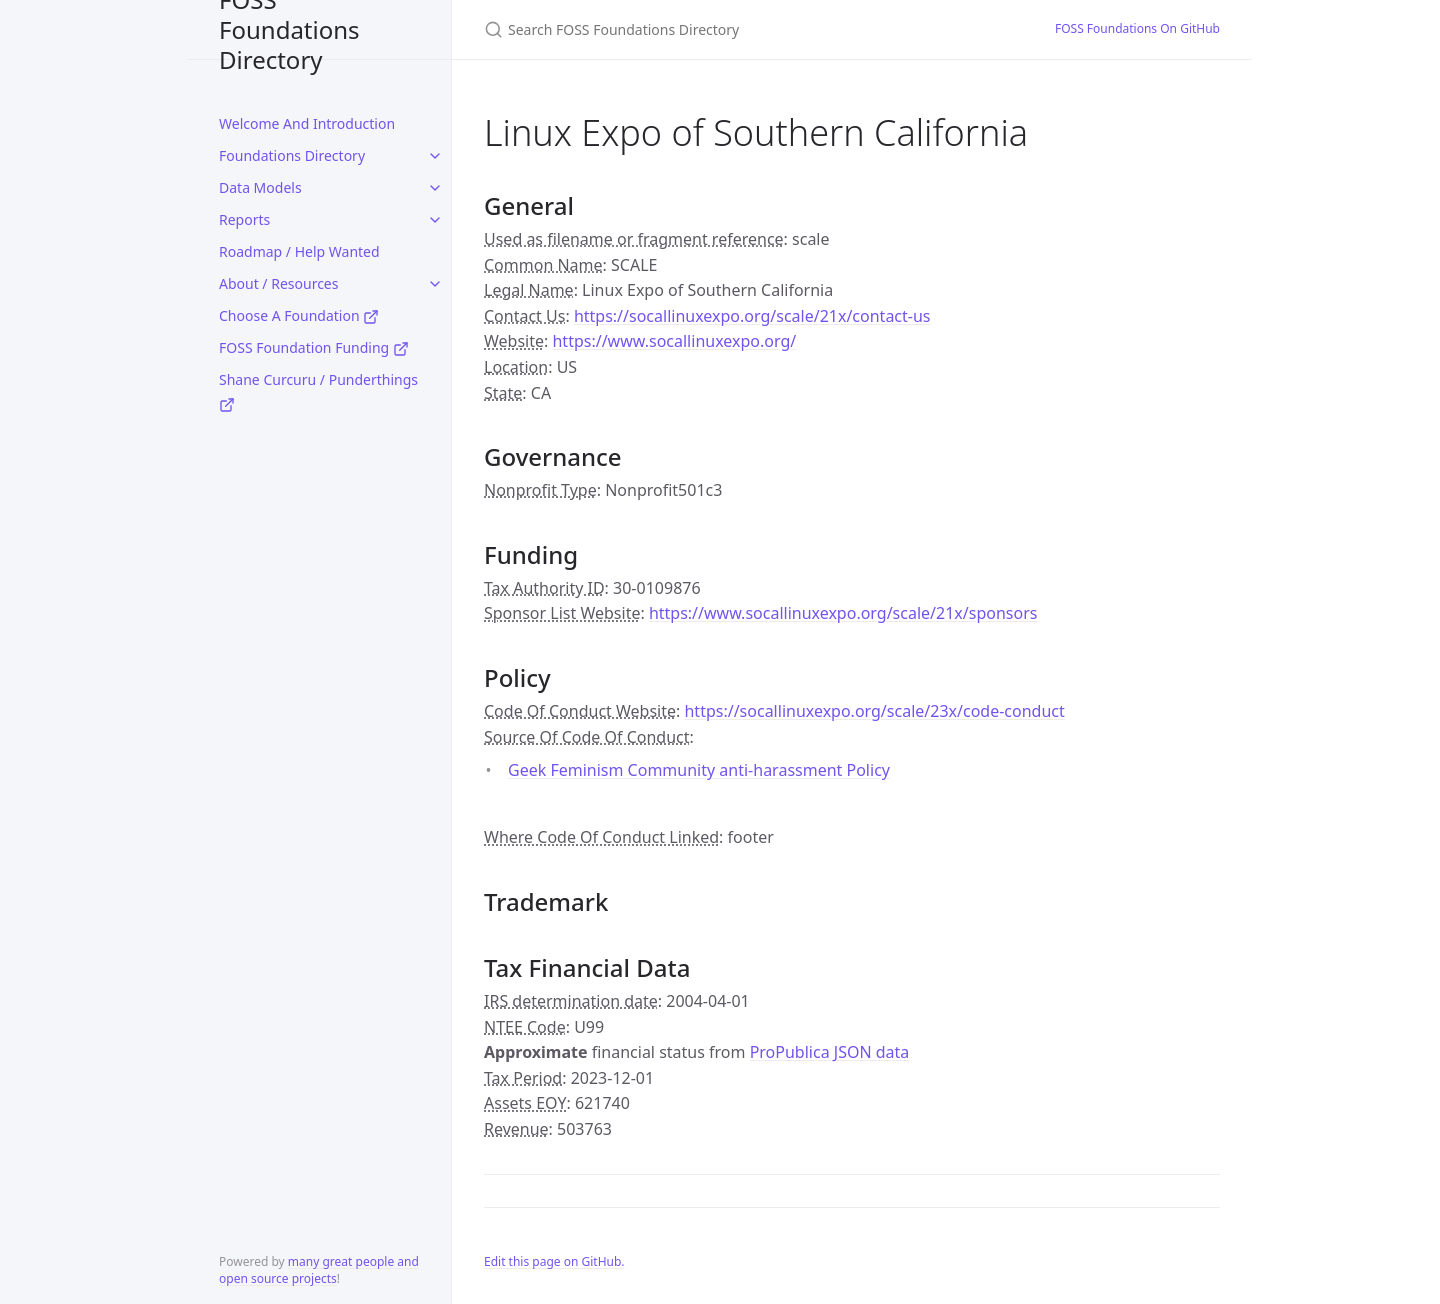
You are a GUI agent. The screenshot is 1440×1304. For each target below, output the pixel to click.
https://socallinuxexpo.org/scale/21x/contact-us (752, 316)
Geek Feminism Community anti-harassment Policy (699, 770)
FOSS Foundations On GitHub (1137, 28)
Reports (244, 219)
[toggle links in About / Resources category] (435, 284)
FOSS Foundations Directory (289, 29)
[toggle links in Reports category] (435, 220)
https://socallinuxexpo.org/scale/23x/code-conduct (874, 711)
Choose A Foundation (299, 315)
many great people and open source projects (319, 1270)
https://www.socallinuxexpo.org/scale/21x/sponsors (843, 613)
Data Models (260, 187)
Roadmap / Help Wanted (299, 251)
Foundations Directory (292, 155)
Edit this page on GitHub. (554, 1261)
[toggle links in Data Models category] (435, 188)
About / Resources (278, 283)
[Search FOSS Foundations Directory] (720, 29)
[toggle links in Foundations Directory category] (435, 156)
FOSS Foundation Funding (314, 347)
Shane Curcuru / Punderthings (318, 391)
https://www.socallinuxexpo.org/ (674, 341)
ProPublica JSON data (830, 1052)
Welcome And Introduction (307, 123)
